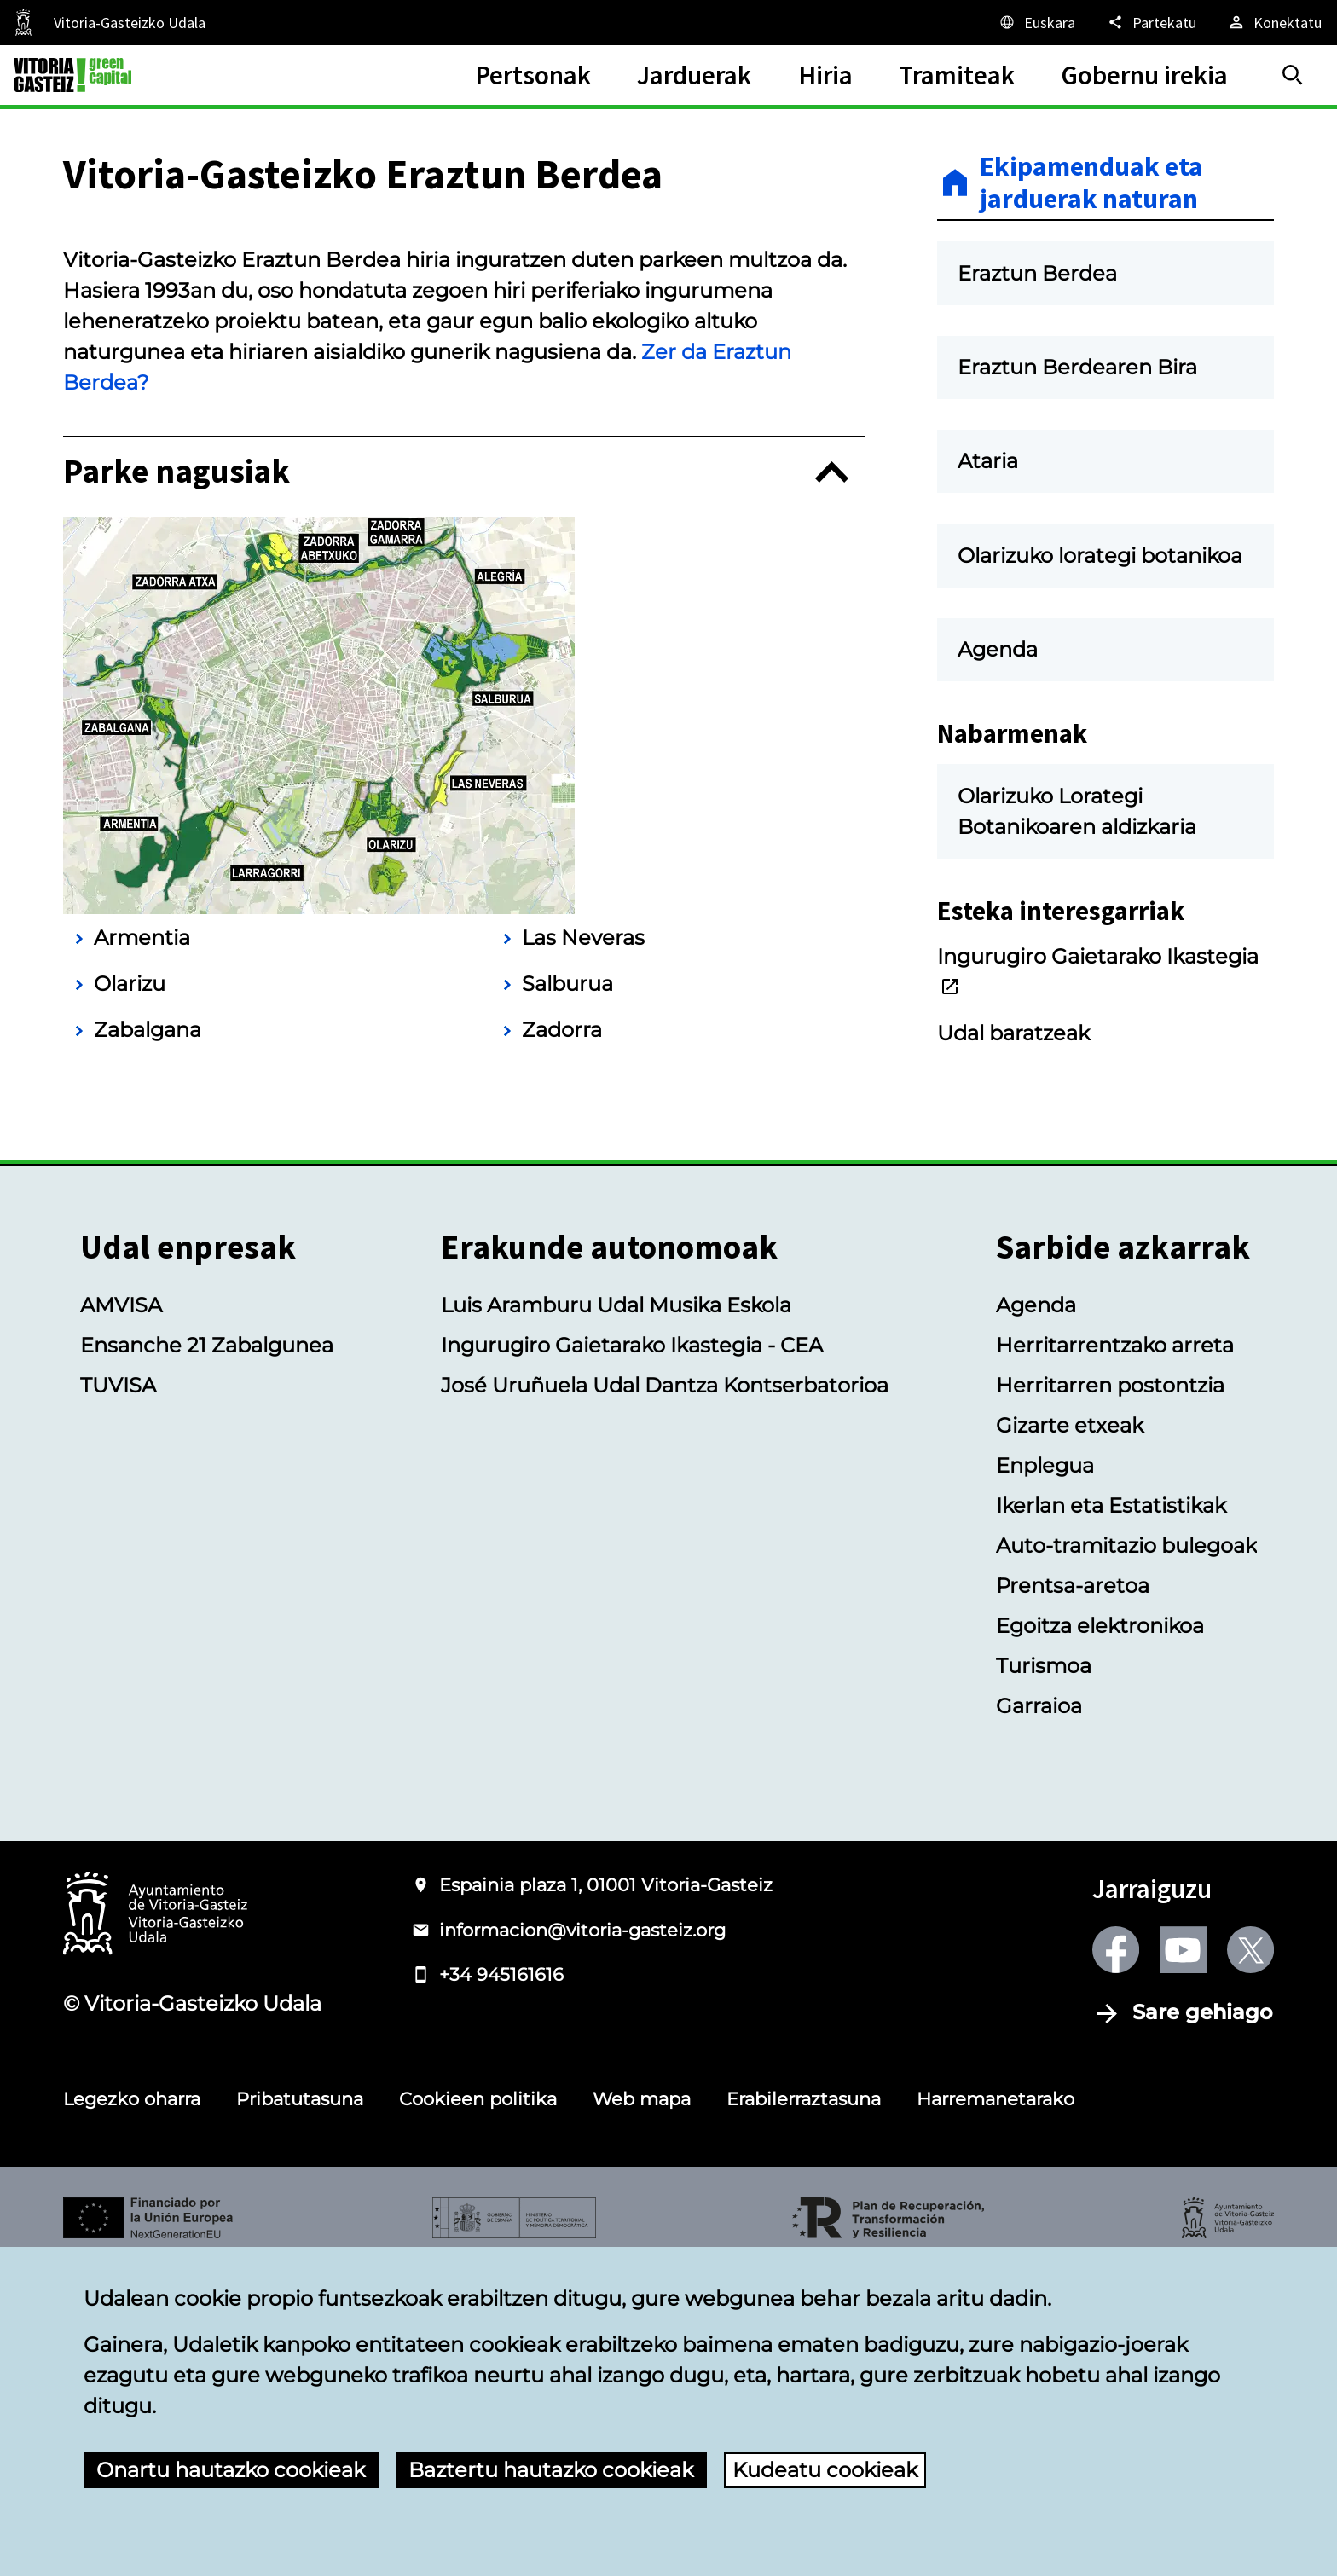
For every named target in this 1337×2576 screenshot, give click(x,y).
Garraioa (1039, 2012)
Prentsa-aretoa (1072, 1892)
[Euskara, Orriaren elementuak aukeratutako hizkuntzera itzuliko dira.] (1036, 22)
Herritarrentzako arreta (1115, 1652)
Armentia (142, 1244)
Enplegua (1045, 1772)
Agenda (1036, 1612)
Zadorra (562, 1336)
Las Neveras (583, 1244)
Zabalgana (147, 1336)
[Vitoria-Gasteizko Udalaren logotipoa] (155, 2222)
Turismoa (1043, 1972)
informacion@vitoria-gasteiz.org (582, 2237)
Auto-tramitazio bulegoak (1126, 1852)
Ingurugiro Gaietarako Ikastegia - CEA (632, 1652)
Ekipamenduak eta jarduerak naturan (1091, 183)
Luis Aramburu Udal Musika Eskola (616, 1612)
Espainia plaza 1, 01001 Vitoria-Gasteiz (606, 2192)
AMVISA (121, 1612)
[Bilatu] (1292, 75)
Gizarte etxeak (1069, 1732)
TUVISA (118, 1692)
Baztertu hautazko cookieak (550, 2469)
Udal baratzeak (1013, 1033)
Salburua (567, 1290)
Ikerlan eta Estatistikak (1111, 1812)
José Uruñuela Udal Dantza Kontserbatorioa (664, 1692)
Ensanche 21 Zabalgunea (206, 1652)
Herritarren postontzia (1110, 1692)
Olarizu (129, 1290)
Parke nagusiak (176, 779)
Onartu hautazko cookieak (230, 2469)
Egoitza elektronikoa (1100, 1932)
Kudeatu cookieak (824, 2469)
